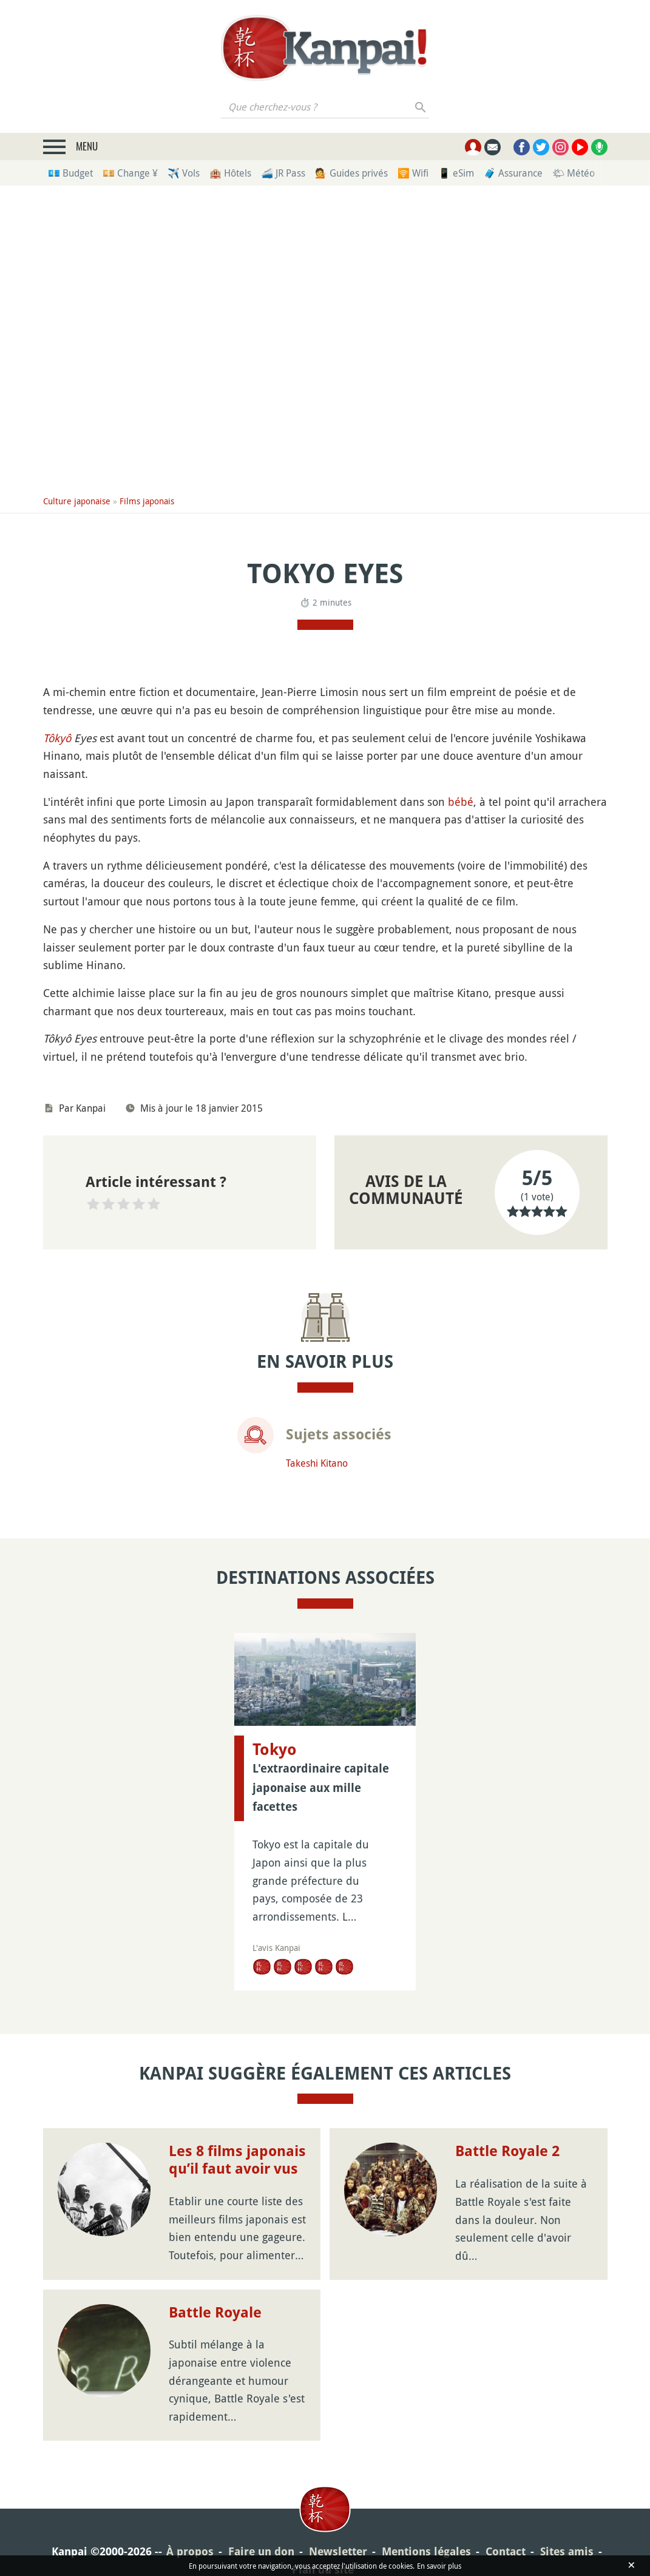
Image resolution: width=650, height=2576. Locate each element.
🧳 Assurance (513, 173)
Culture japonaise (76, 501)
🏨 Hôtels (230, 173)
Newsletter (338, 2551)
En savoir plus (439, 2566)
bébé (460, 801)
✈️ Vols (184, 173)
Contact (506, 2551)
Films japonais (147, 501)
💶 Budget (70, 173)
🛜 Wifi (413, 173)
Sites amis (567, 2551)
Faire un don (261, 2551)
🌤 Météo (573, 173)
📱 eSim (456, 173)
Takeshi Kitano (317, 1463)
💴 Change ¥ (130, 173)
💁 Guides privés (351, 173)
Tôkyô (57, 738)
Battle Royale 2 (507, 2151)
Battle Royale (215, 2312)
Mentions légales (426, 2551)
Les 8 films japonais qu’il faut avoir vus (237, 2160)
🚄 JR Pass (283, 173)
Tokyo (274, 1749)
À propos (190, 2551)
